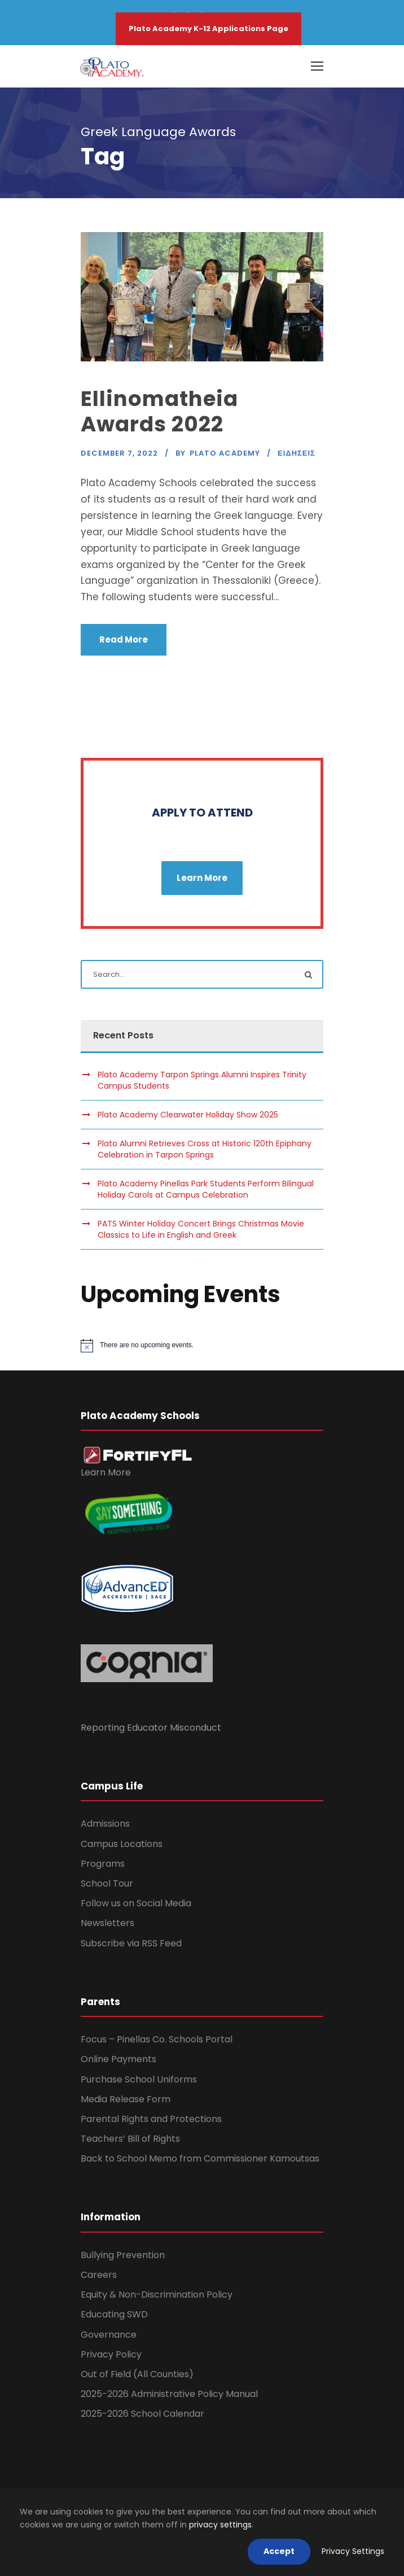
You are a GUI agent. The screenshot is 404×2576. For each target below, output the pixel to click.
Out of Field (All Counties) (137, 2374)
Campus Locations (122, 1843)
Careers (99, 2274)
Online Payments (118, 2059)
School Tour (107, 1883)
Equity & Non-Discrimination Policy (156, 2294)
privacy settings (220, 2524)
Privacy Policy (111, 2354)
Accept (279, 2551)
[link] (138, 1454)
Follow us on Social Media (136, 1903)
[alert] (202, 1345)
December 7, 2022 (119, 453)
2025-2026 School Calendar (142, 2413)
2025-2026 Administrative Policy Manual (169, 2393)
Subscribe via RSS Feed (131, 1943)
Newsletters (107, 1922)
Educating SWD (114, 2314)
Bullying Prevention (123, 2254)
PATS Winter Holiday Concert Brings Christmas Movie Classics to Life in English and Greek (201, 1229)
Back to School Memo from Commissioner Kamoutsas (200, 2158)
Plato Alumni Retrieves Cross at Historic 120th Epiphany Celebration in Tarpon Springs (204, 1149)
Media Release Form (125, 2099)
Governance (109, 2334)
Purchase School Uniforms (139, 2079)
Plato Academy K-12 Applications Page (208, 28)
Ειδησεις (296, 453)
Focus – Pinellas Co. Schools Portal (156, 2039)
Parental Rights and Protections (151, 2118)
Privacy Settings (353, 2551)
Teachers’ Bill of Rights (130, 2138)
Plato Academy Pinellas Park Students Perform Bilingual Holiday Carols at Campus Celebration (206, 1189)
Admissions (105, 1823)
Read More (123, 639)
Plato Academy (225, 453)
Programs (103, 1863)
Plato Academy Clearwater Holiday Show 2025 (188, 1114)
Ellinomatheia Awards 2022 (159, 411)
